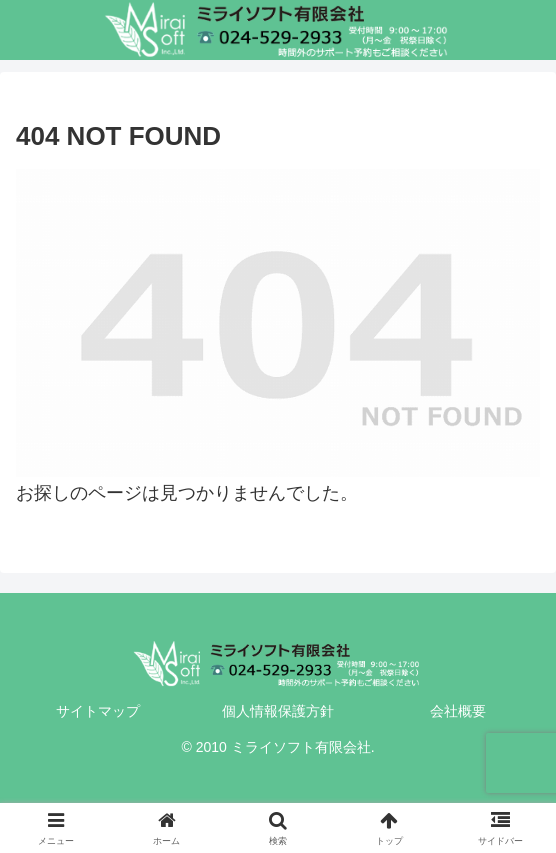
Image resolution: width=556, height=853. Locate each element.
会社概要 (458, 711)
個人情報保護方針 (278, 711)
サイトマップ (98, 711)
